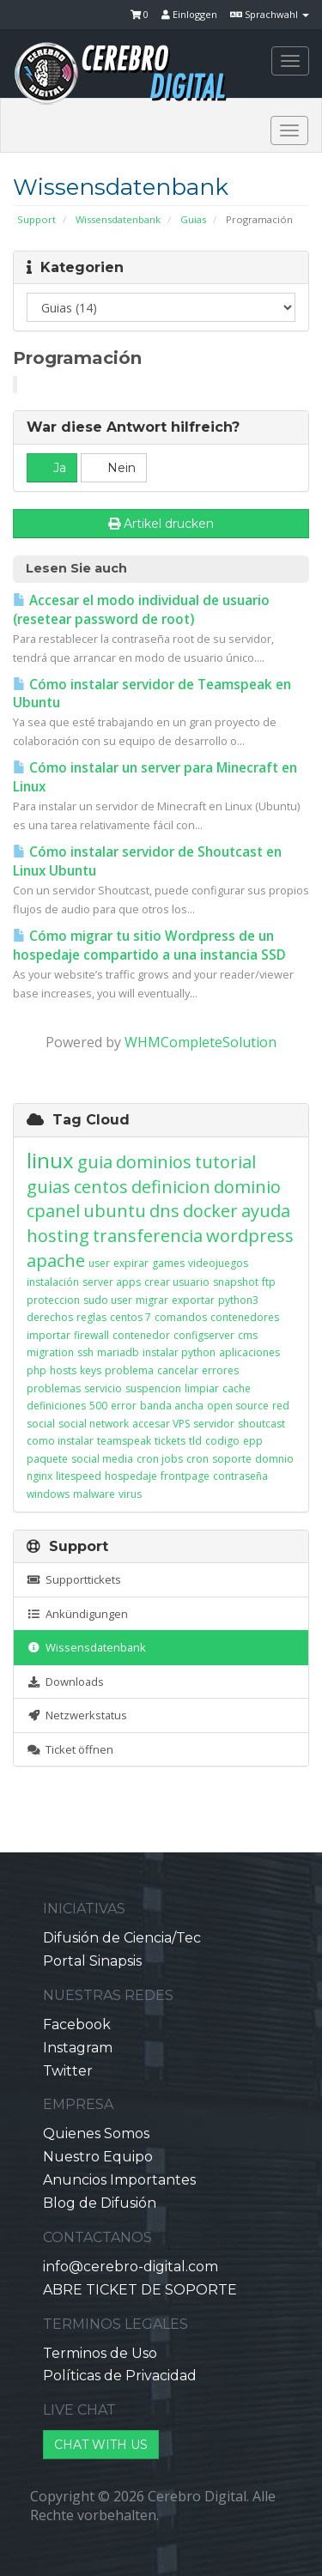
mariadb (118, 1352)
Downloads (65, 1681)
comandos (181, 1317)
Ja (52, 468)
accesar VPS (161, 1423)
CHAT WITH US (101, 2444)
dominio (247, 1186)
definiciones (56, 1405)
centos (101, 1186)
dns (164, 1210)
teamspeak (124, 1440)
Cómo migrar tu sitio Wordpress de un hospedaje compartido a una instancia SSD (149, 945)
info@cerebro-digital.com (130, 2266)
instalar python (179, 1352)
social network (93, 1423)
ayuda (265, 1210)
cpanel (53, 1210)
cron (197, 1459)
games (168, 1263)
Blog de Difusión (99, 2203)
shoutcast (261, 1423)
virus (130, 1494)
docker (210, 1210)
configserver (203, 1335)
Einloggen (189, 14)
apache (56, 1260)
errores (220, 1370)
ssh (85, 1352)
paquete (47, 1459)
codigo (222, 1440)
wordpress (250, 1235)
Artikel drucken (161, 523)
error (124, 1405)
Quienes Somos (96, 2133)
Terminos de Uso (100, 2353)
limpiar (202, 1388)
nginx (39, 1476)
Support (36, 219)
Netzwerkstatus (77, 1715)
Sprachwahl (269, 14)
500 (98, 1405)
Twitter (68, 2071)
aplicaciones (249, 1352)
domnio (274, 1459)
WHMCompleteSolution (200, 1042)
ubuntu (114, 1210)
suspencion (153, 1388)
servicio (103, 1388)
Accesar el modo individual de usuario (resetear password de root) (141, 609)
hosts (63, 1370)
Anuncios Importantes (119, 2180)
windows (48, 1494)
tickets (170, 1440)
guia (94, 1161)
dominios (153, 1161)
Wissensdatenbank (118, 219)
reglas (91, 1317)
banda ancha (172, 1405)
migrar (152, 1300)
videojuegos (218, 1263)
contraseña (240, 1476)
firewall (91, 1335)
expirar (131, 1263)
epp (253, 1440)
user (99, 1263)
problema (129, 1370)
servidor (213, 1423)
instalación (53, 1282)
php (36, 1370)
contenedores (244, 1317)
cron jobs (160, 1459)
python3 (238, 1300)
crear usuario (177, 1282)
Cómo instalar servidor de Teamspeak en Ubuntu (152, 694)
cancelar (177, 1370)
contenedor (141, 1335)
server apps (111, 1282)
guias (48, 1186)
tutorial (225, 1161)
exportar (193, 1300)
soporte (232, 1459)
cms (248, 1335)
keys (90, 1370)
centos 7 (130, 1317)
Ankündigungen (77, 1613)
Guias (193, 219)
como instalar (60, 1440)
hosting (58, 1235)
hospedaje (131, 1476)
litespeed (78, 1476)
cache (236, 1388)
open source (238, 1405)
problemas (54, 1388)
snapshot (235, 1282)
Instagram (77, 2048)
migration (50, 1352)
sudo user (107, 1300)
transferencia (148, 1235)
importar (48, 1335)
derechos (50, 1317)
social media (102, 1459)
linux (50, 1160)
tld (195, 1440)
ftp (269, 1282)
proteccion (53, 1300)
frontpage (185, 1476)
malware (94, 1494)
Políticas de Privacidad (120, 2375)
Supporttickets (74, 1579)
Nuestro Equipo (98, 2157)
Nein (114, 468)
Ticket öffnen (70, 1749)
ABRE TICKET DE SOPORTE (140, 2290)
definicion (170, 1186)
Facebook (77, 2024)
